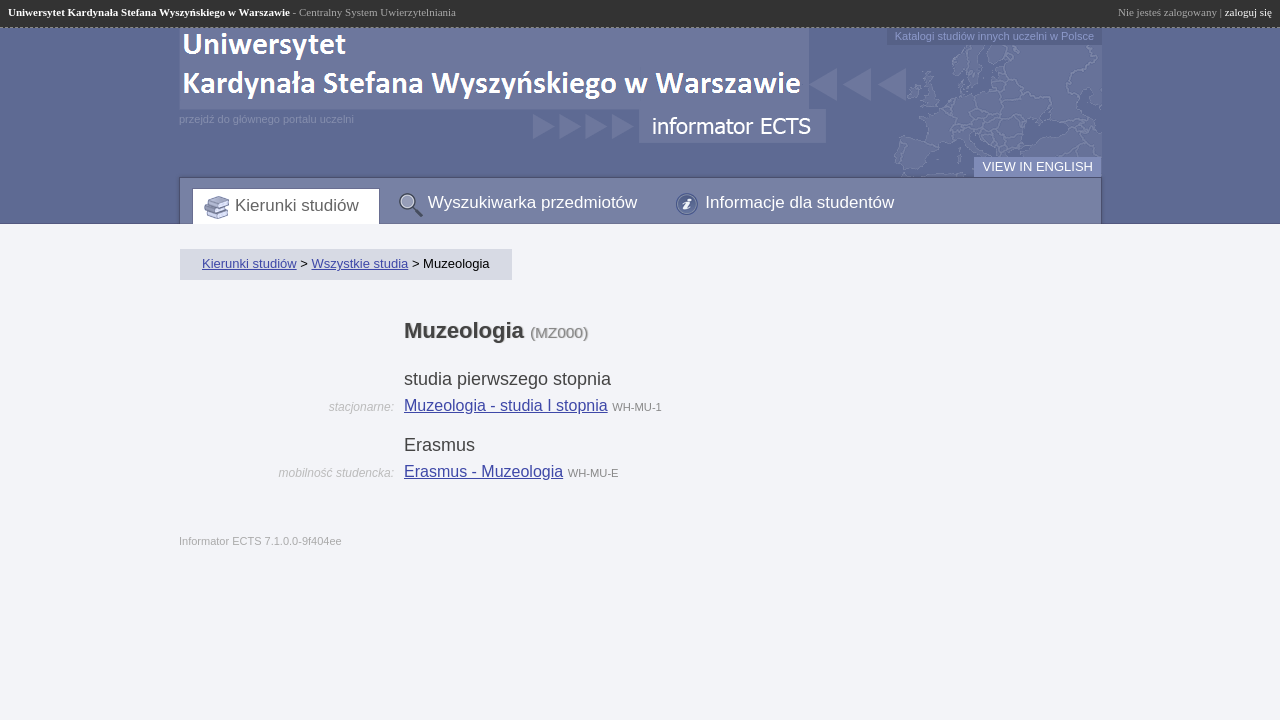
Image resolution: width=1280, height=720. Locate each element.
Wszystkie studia (359, 263)
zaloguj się (1248, 12)
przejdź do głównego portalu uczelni (266, 119)
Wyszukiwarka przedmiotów (533, 202)
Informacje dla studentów (799, 202)
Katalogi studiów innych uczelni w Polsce (994, 36)
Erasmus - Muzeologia (483, 471)
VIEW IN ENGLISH (1037, 166)
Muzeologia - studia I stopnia (506, 405)
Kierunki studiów (297, 205)
